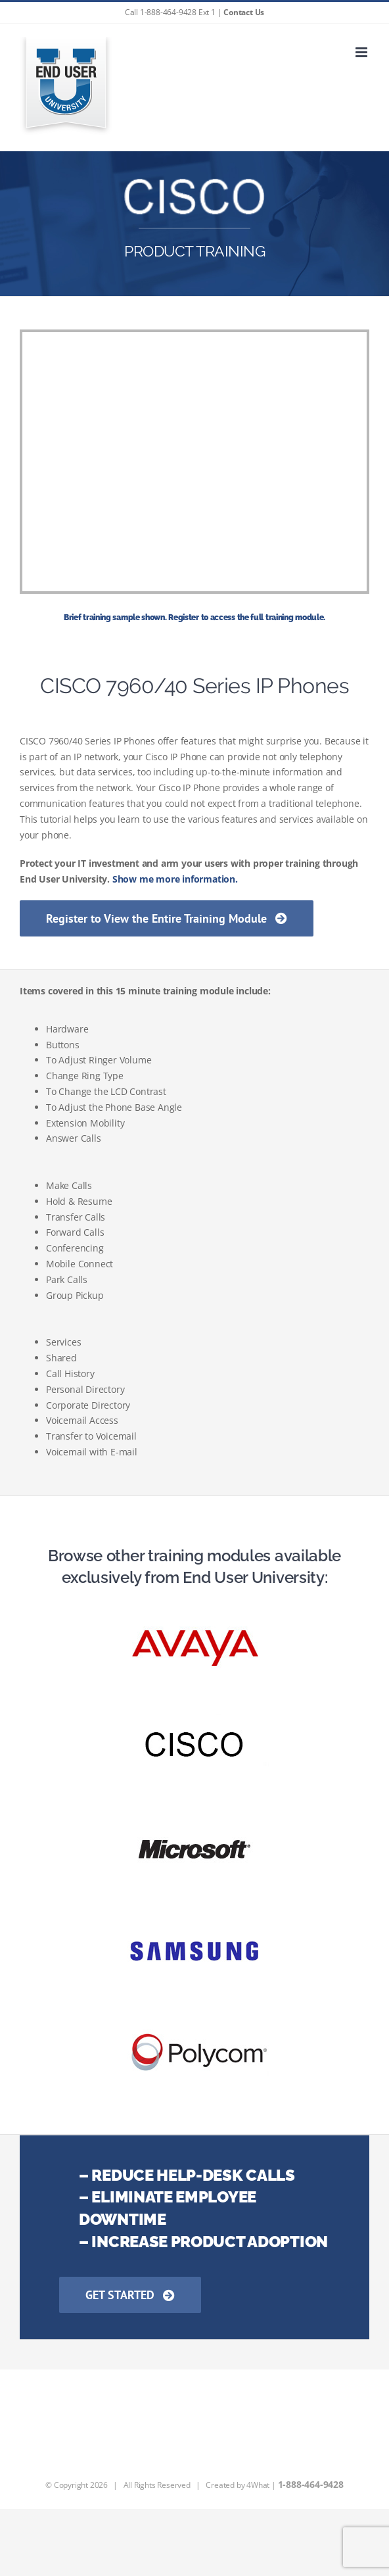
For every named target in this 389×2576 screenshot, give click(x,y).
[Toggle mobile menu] (362, 52)
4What (257, 2485)
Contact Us (243, 12)
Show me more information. (175, 879)
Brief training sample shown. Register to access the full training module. (194, 617)
